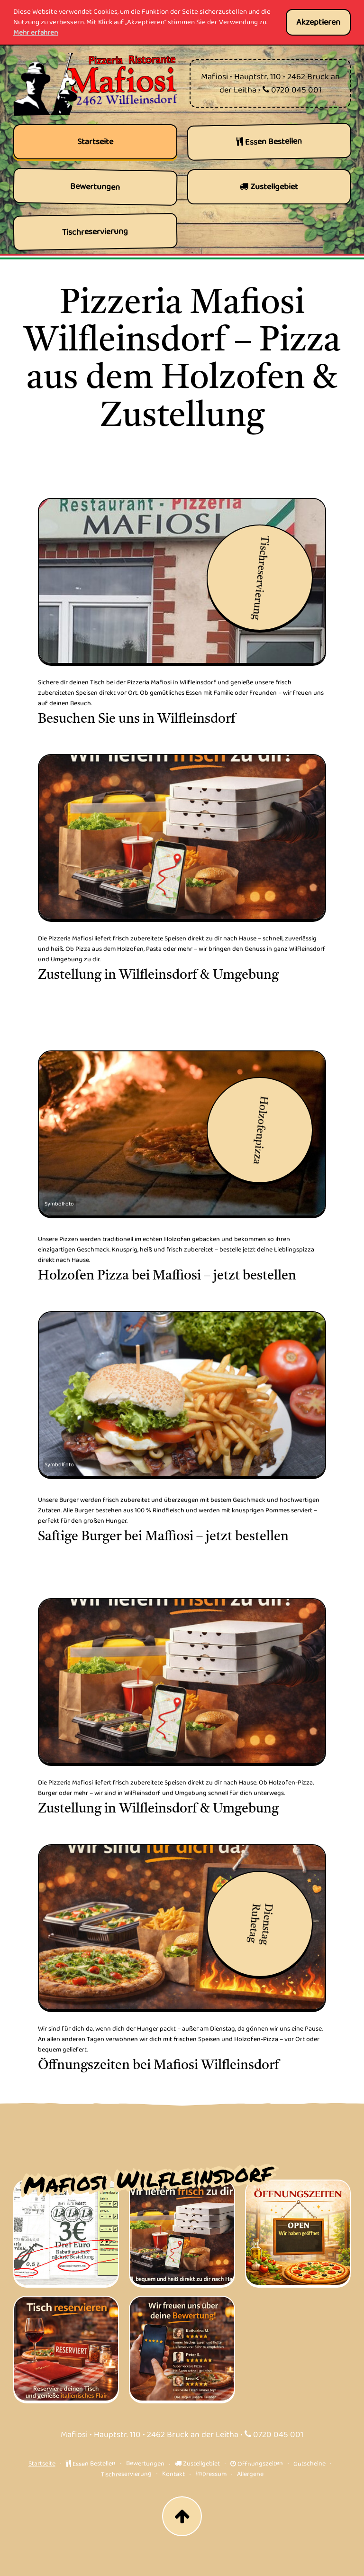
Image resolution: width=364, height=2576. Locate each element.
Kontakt (173, 2473)
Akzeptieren (318, 22)
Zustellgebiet (197, 2463)
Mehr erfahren (35, 32)
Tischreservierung (125, 2474)
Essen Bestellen (90, 2463)
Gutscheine (309, 2463)
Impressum (210, 2473)
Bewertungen (145, 2463)
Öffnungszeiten (256, 2463)
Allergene (250, 2473)
